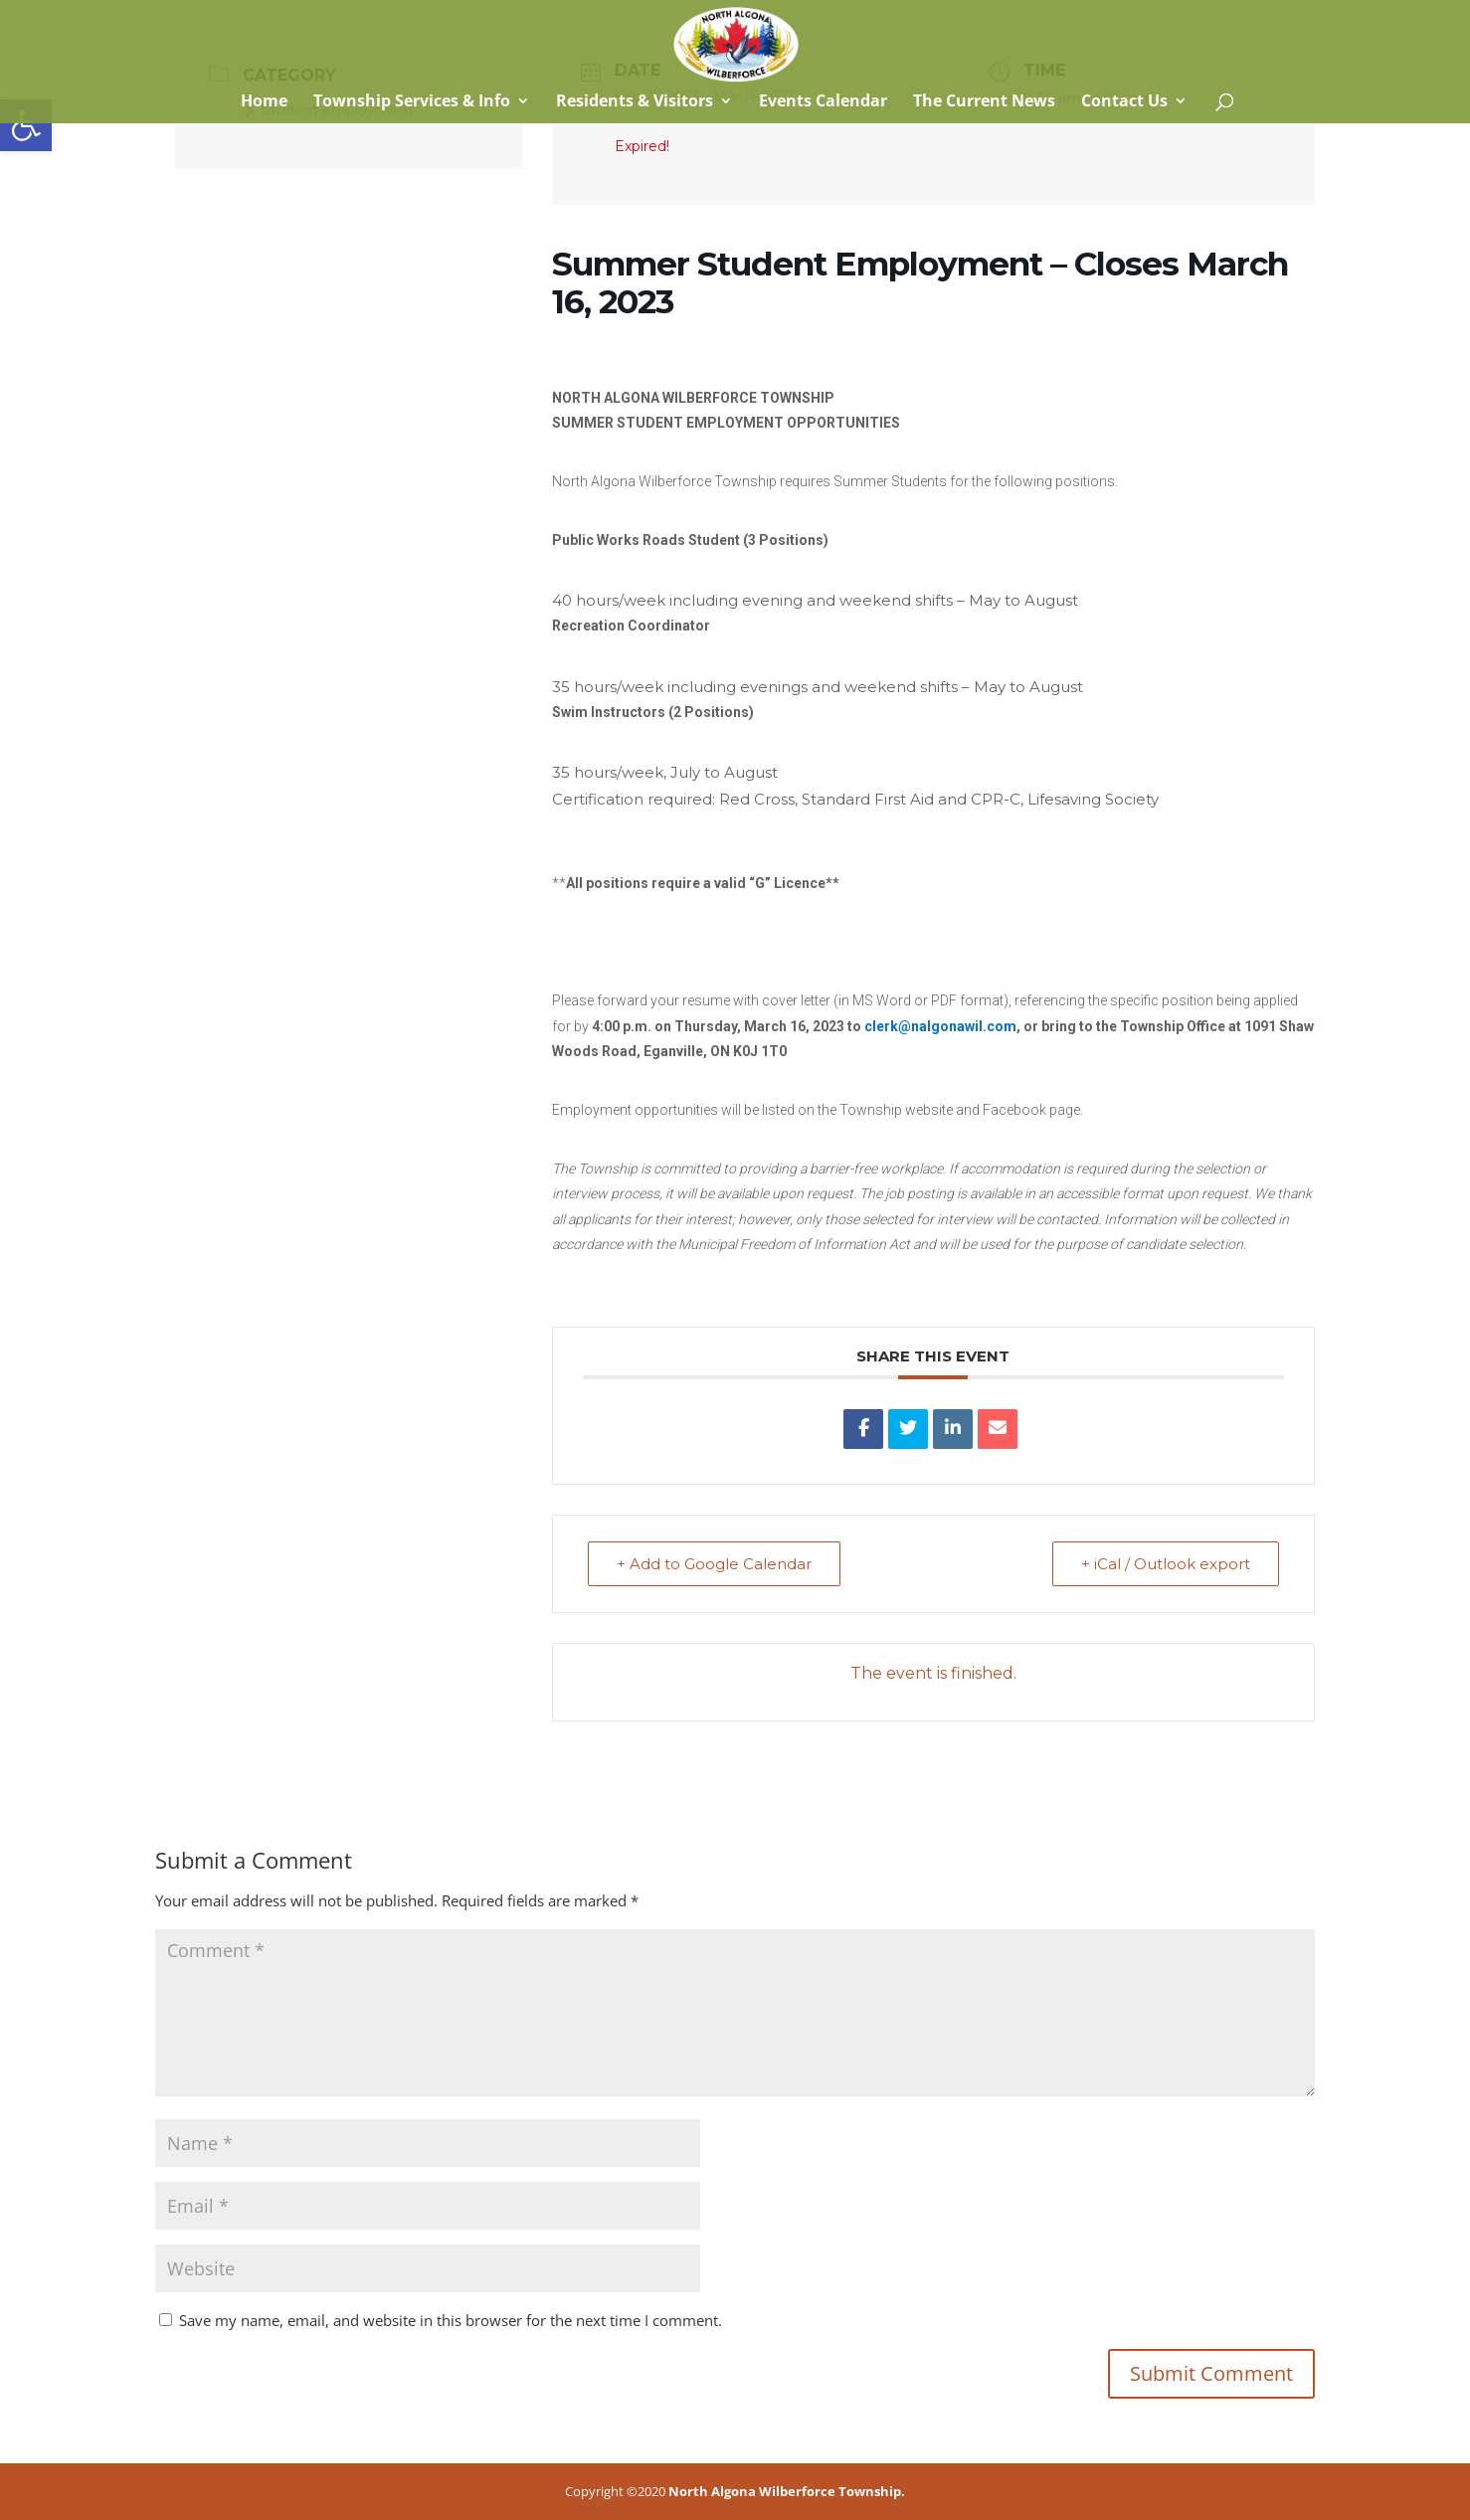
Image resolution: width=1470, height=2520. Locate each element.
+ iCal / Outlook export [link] (1165, 1563)
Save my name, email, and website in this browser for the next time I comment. (450, 2320)
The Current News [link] (984, 102)
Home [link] (262, 102)
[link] (26, 125)
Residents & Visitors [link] (634, 102)
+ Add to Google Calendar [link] (714, 1563)
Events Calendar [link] (823, 102)
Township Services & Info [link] (411, 102)
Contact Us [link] (1124, 102)
